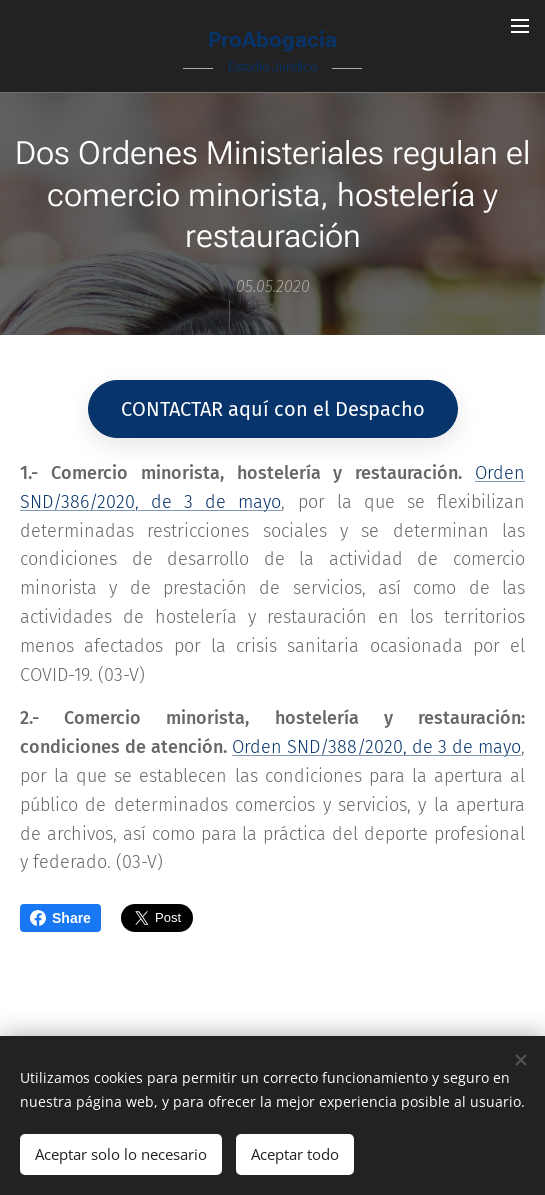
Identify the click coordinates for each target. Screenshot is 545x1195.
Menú (520, 26)
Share (60, 918)
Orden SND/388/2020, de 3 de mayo (376, 748)
